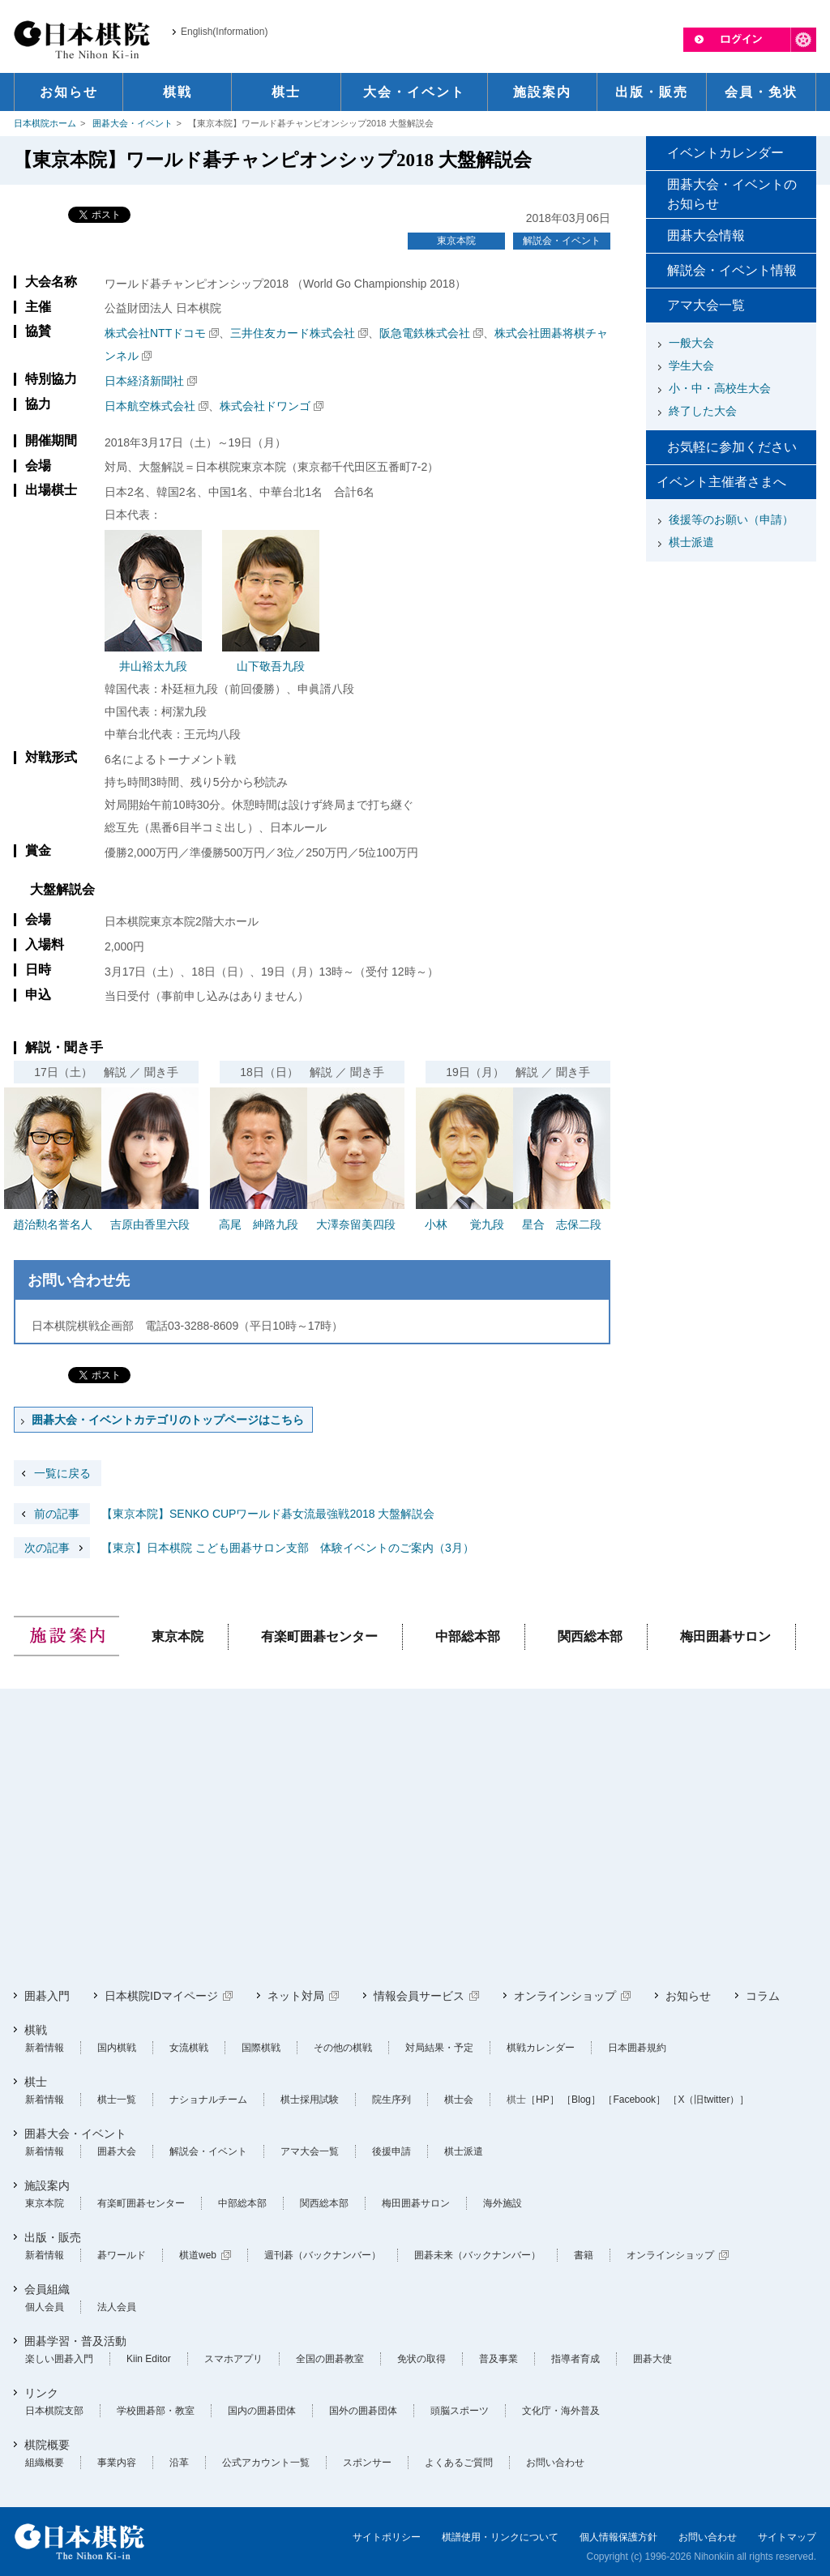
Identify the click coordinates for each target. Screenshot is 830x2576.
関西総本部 (590, 1636)
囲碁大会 (116, 2151)
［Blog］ (581, 2099)
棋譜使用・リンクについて (500, 2537)
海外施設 (502, 2203)
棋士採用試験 (309, 2099)
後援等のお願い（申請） (731, 519)
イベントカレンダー (725, 153)
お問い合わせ (555, 2462)
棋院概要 (47, 2444)
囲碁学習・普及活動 (75, 2341)
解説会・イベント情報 (732, 270)
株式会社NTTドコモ (155, 333)
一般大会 (691, 342)
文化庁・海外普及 (561, 2410)
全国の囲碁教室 (330, 2359)
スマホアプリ (233, 2359)
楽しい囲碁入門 (59, 2359)
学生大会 (691, 365)
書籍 (583, 2255)
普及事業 (498, 2359)
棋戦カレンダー (541, 2047)
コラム (763, 1995)
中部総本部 (467, 1636)
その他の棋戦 (343, 2047)
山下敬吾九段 (271, 666)
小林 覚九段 (464, 1224)
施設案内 (47, 2185)
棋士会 (458, 2099)
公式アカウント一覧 (266, 2462)
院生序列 (391, 2099)
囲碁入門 (47, 1995)
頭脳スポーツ (459, 2410)
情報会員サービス (419, 1995)
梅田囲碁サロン (725, 1636)
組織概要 (44, 2462)
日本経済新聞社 (144, 380)
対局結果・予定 (439, 2047)
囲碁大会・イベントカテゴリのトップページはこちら (168, 1419)
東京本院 (456, 240)
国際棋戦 (261, 2047)
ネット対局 (295, 1995)
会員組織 (47, 2289)
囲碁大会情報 (706, 235)
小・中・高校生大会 (720, 388)
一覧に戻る (62, 1473)
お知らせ (688, 1995)
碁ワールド (121, 2255)
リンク (41, 2392)
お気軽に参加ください (732, 447)
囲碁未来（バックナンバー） (477, 2255)
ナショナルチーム (208, 2099)
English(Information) (224, 31)
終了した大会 (703, 410)
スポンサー (367, 2462)
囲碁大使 (652, 2359)
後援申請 (391, 2151)
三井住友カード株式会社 (292, 333)
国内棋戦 (116, 2047)
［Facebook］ (634, 2099)
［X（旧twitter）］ (708, 2099)
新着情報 (44, 2047)
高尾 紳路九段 (258, 1224)
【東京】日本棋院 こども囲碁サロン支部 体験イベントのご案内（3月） (244, 1547)
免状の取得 (421, 2359)
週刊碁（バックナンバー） (322, 2255)
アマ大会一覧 (706, 305)
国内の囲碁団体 (262, 2410)
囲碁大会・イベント (132, 123)
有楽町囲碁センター (319, 1636)
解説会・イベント (562, 240)
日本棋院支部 (54, 2410)
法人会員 (116, 2307)
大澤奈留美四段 (356, 1224)
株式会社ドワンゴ (265, 405)
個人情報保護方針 (618, 2537)
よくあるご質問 (459, 2462)
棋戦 (35, 2029)
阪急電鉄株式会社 (424, 333)
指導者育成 (575, 2359)
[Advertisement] (731, 669)
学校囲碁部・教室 (156, 2410)
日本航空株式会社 (150, 405)
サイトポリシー (387, 2537)
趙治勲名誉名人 (52, 1224)
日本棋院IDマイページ (161, 1995)
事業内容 (116, 2462)
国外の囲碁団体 (363, 2410)
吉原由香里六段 (150, 1224)
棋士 (35, 2081)
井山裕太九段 (153, 666)
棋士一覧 (116, 2099)
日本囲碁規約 (637, 2047)
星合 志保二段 (561, 1224)
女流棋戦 (188, 2047)
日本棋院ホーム (45, 123)
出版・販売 (52, 2237)
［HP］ (542, 2099)
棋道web (197, 2255)
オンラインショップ (565, 1995)
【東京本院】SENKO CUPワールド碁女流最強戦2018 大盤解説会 (224, 1513)
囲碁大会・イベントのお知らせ (732, 194)
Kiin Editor (148, 2359)
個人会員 (44, 2307)
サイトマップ (787, 2537)
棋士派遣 (691, 542)
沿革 (179, 2462)
